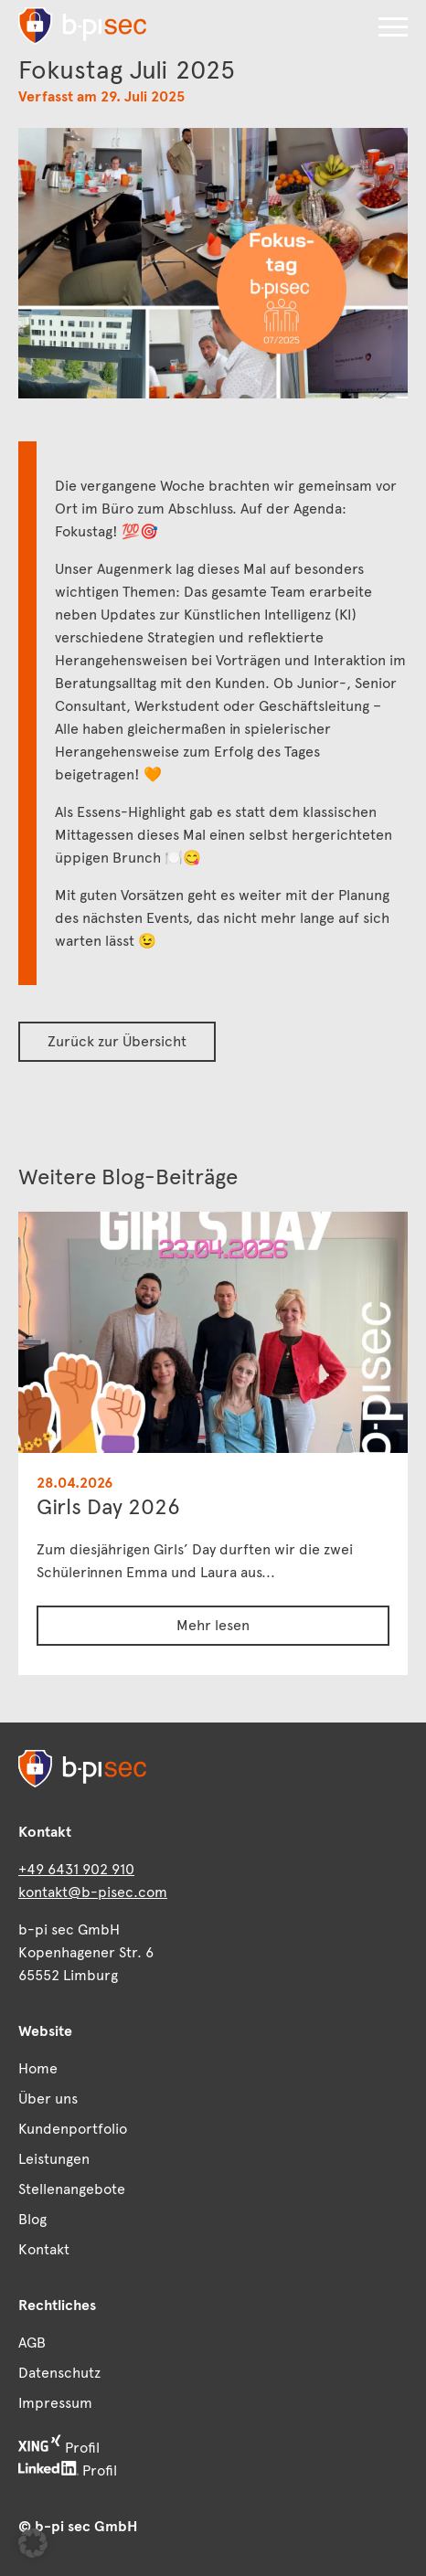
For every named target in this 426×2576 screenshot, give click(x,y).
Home (38, 2068)
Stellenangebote (71, 2189)
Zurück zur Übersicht (117, 1041)
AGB (32, 2342)
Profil (59, 2446)
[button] (393, 27)
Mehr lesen (213, 1625)
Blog (32, 2219)
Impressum (55, 2403)
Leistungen (54, 2159)
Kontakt (43, 2249)
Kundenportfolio (72, 2128)
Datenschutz (59, 2372)
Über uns (48, 2098)
